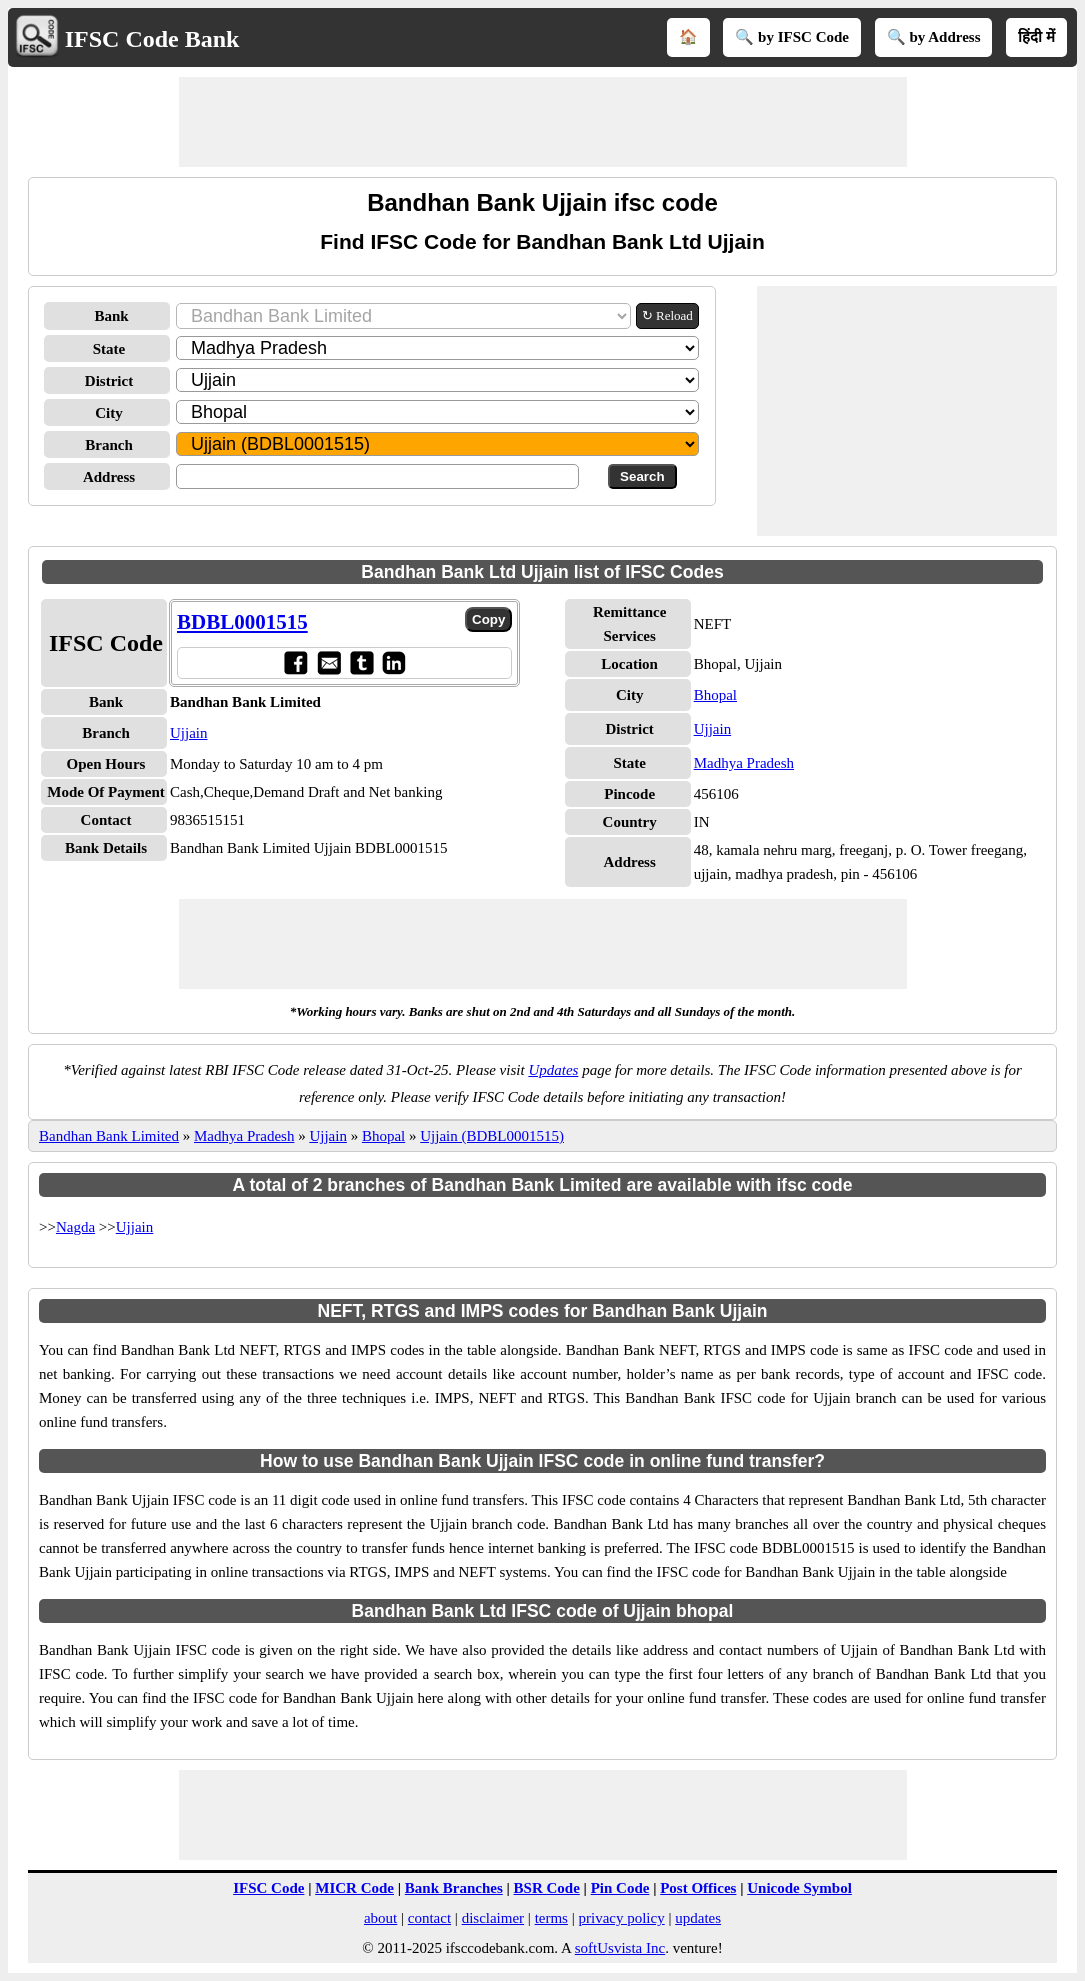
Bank (111, 316)
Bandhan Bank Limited (109, 1136)
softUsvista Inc (620, 1948)
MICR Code (354, 1888)
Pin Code (620, 1888)
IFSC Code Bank (152, 39)
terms (551, 1918)
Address (109, 477)
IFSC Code (268, 1888)
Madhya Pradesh (744, 763)
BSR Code (547, 1888)
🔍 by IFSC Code (792, 37)
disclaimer (493, 1918)
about (380, 1918)
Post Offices (698, 1888)
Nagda (75, 1227)
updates (698, 1918)
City (109, 413)
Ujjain (189, 733)
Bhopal (715, 695)
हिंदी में (1036, 37)
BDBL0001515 (242, 622)
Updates (553, 1070)
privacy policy (621, 1918)
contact (429, 1918)
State (109, 349)
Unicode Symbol (799, 1888)
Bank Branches (454, 1888)
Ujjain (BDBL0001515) (492, 1136)
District (109, 381)
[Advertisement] (543, 122)
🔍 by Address (934, 37)
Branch (109, 445)
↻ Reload (667, 315)
